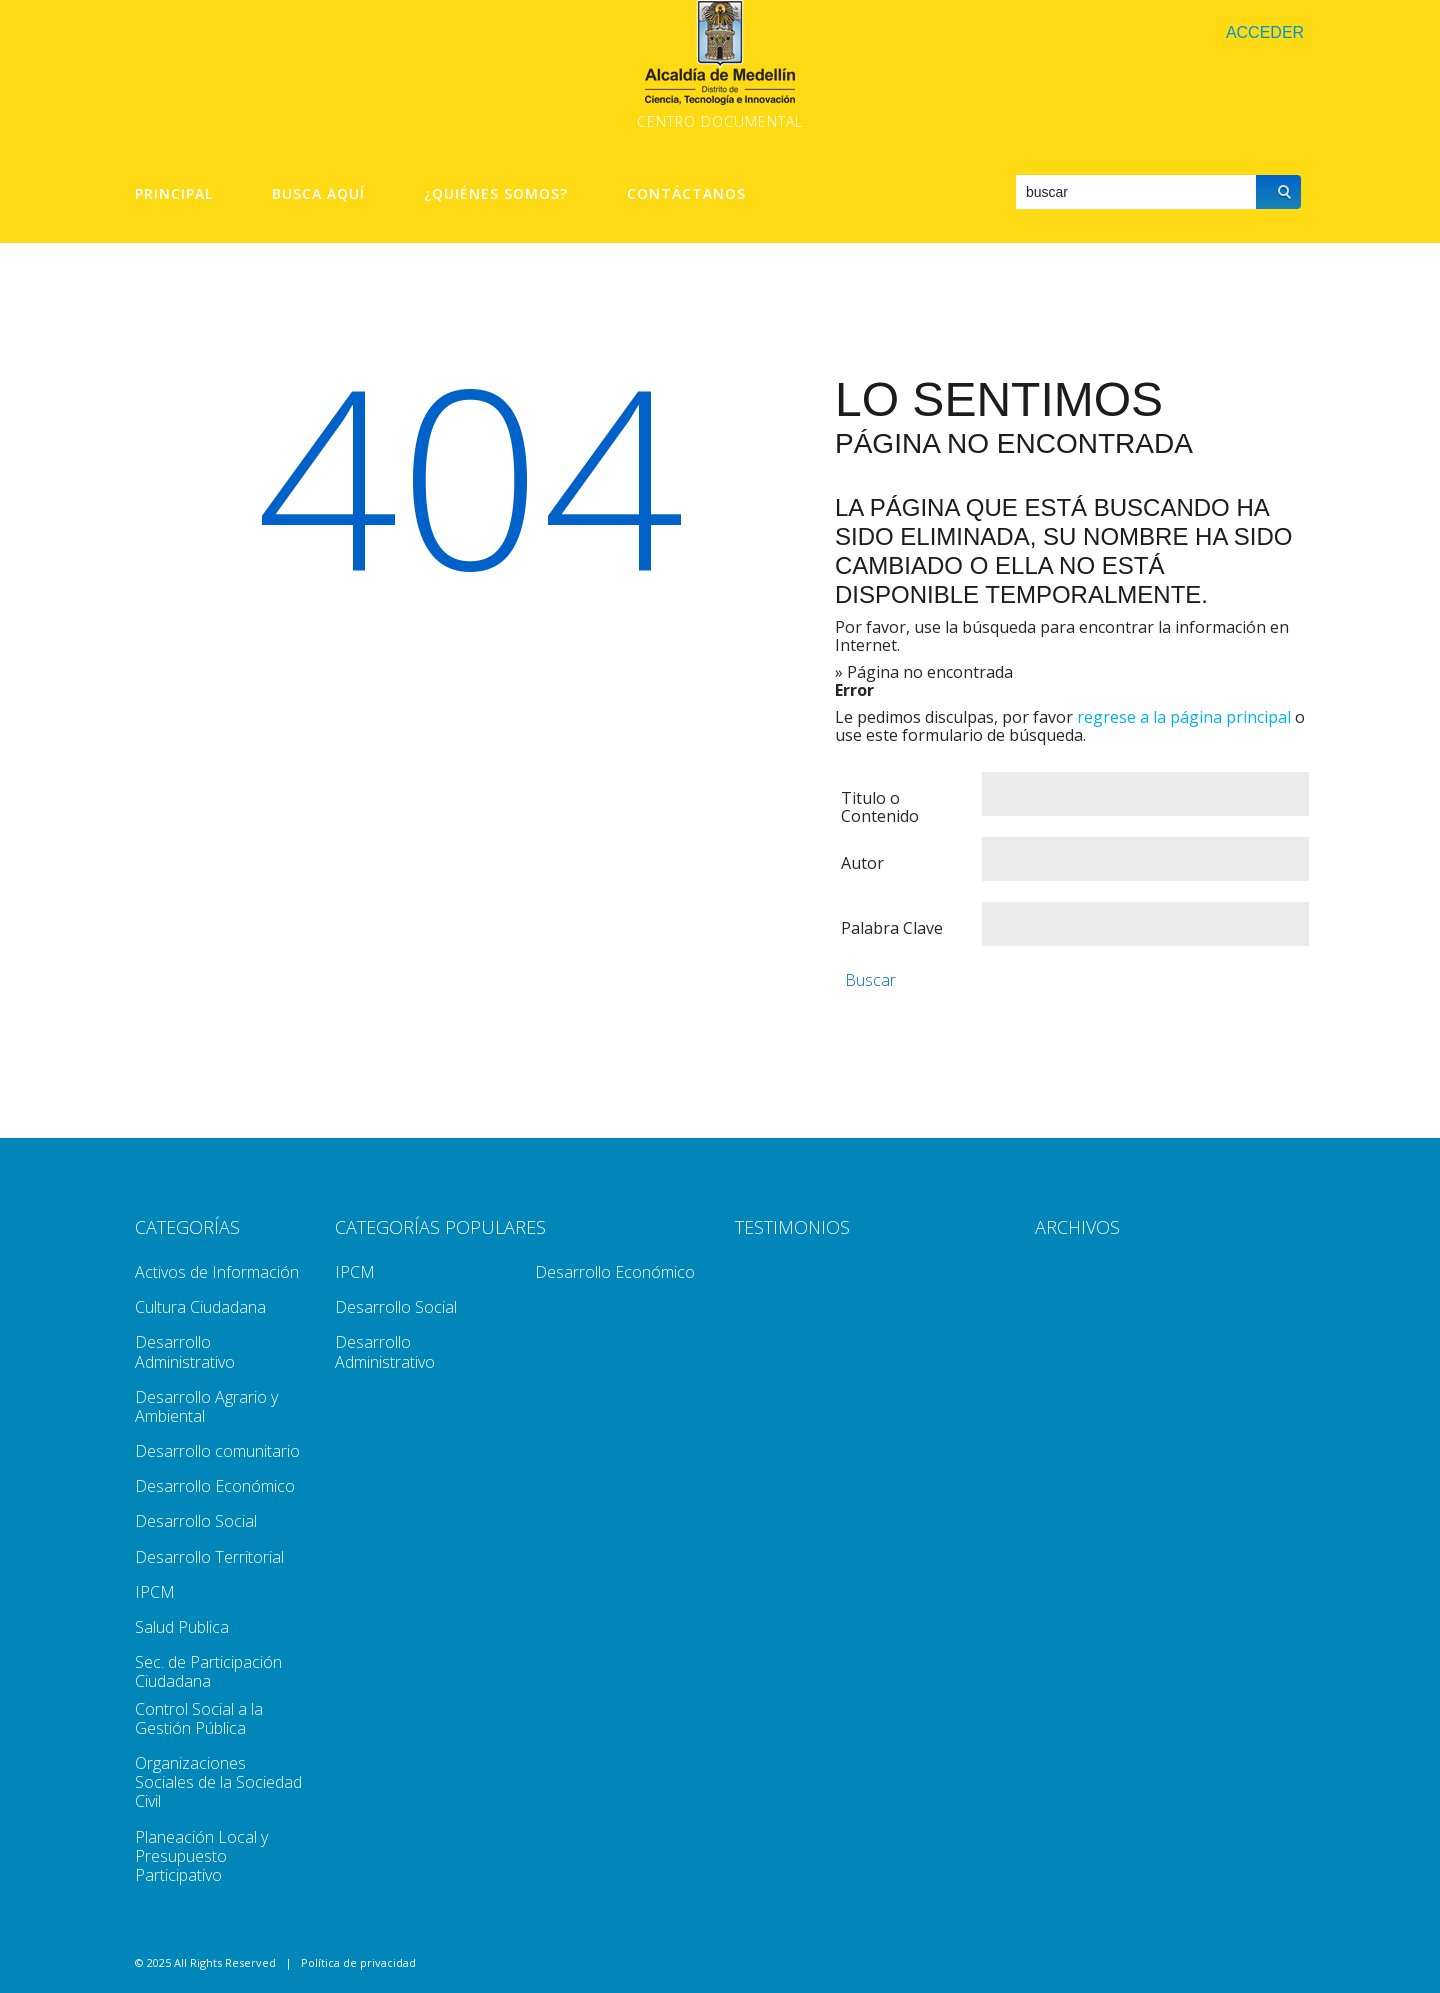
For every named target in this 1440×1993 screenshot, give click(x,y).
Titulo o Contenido (880, 807)
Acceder (1265, 32)
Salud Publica (182, 1627)
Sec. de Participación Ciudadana (208, 1671)
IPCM (155, 1592)
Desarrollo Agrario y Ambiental (206, 1406)
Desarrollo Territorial (209, 1557)
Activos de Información (217, 1272)
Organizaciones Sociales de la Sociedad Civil (218, 1782)
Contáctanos (686, 194)
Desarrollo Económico (215, 1486)
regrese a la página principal (1184, 717)
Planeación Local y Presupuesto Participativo (201, 1856)
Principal (174, 194)
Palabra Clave (892, 928)
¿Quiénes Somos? (496, 194)
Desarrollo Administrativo (185, 1351)
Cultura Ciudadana (200, 1307)
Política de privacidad (358, 1962)
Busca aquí (318, 194)
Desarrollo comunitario (217, 1451)
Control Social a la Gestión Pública (199, 1718)
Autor (862, 863)
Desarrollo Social (196, 1521)
